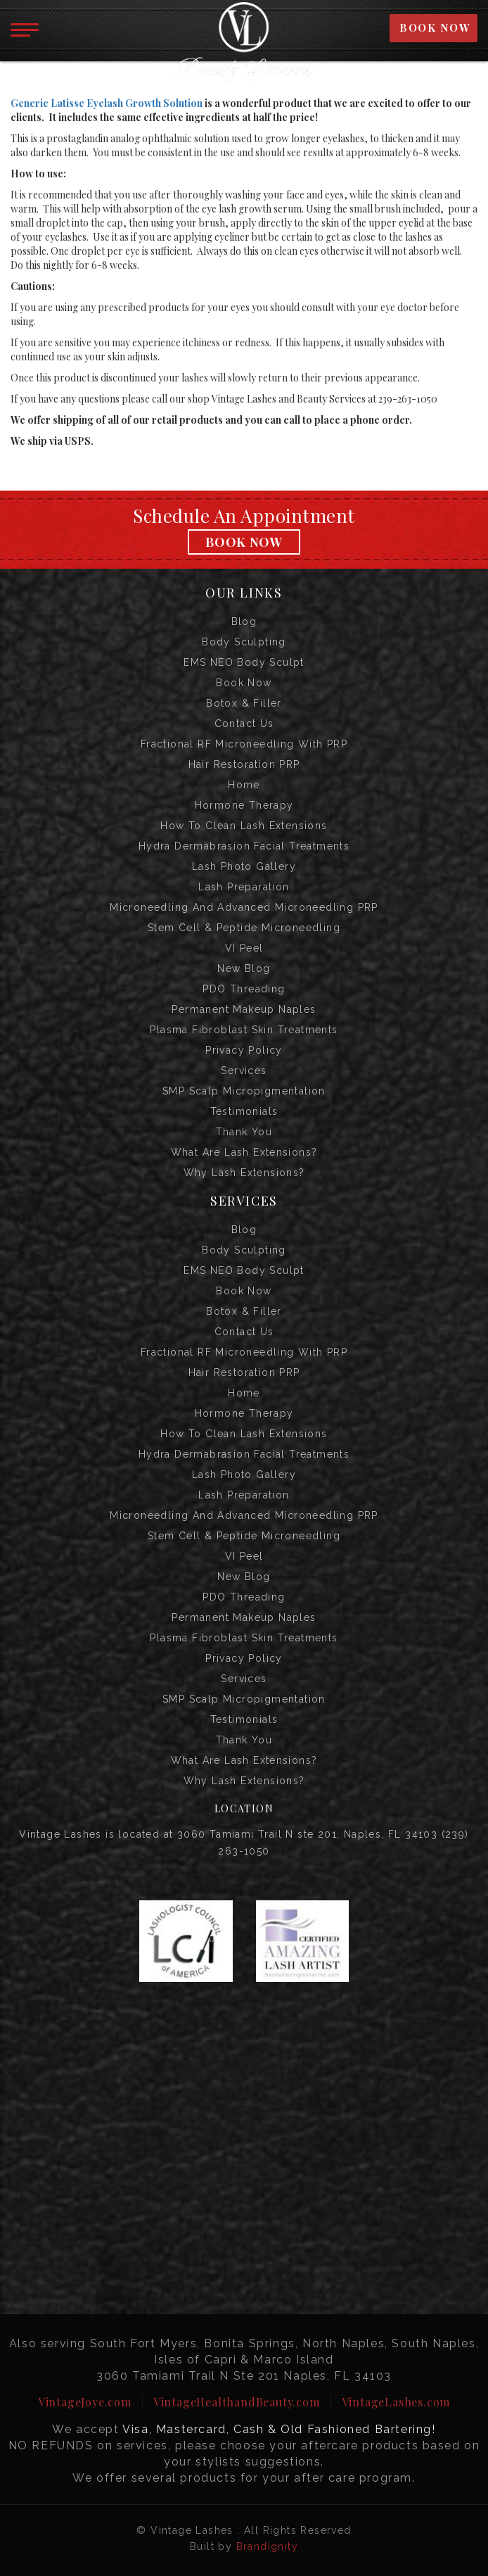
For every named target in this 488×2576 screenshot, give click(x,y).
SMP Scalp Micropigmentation (244, 1091)
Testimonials (244, 1111)
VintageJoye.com (84, 2401)
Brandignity (267, 2546)
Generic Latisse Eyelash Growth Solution (107, 103)
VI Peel (244, 948)
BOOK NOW (434, 27)
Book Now (244, 541)
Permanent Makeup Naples (244, 1009)
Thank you (244, 1131)
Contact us (244, 723)
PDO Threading (244, 989)
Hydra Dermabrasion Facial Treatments (244, 846)
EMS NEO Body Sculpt (244, 662)
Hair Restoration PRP (244, 764)
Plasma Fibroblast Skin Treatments (244, 1029)
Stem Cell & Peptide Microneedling (244, 927)
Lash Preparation (243, 886)
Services (244, 1070)
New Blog (243, 968)
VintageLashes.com (396, 2401)
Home (244, 784)
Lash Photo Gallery (244, 866)
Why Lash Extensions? (244, 1172)
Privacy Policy (244, 1050)
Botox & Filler (244, 703)
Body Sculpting (244, 642)
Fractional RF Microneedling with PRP (244, 744)
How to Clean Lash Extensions (243, 825)
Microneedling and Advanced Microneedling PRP (244, 907)
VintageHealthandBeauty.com (236, 2401)
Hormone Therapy (244, 805)
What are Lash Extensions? (244, 1152)
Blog (244, 621)
